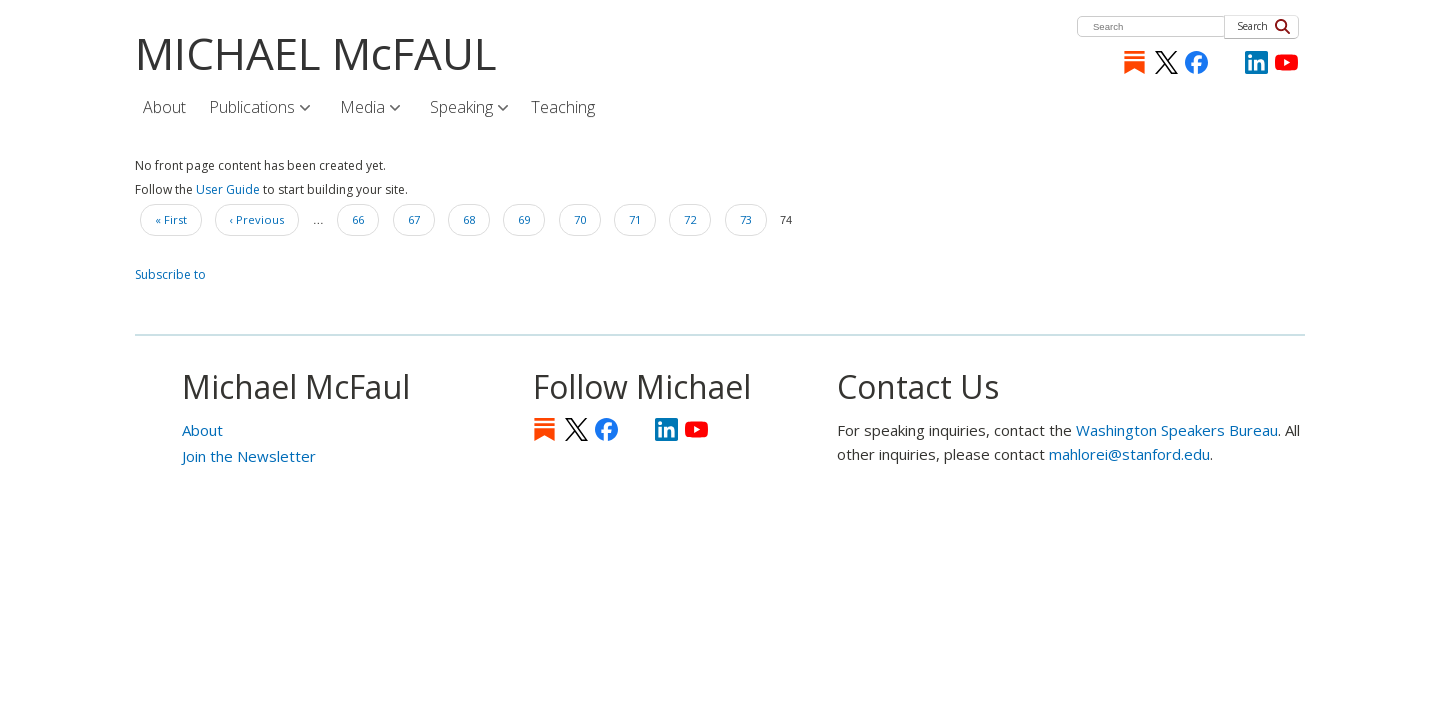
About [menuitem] (164, 107)
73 (753, 217)
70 (587, 217)
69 (531, 217)
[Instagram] (1226, 62)
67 (421, 217)
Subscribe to (170, 274)
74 (786, 217)
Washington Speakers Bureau (1177, 430)
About (202, 430)
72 (697, 217)
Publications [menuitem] (253, 108)
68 (476, 217)
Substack (1134, 62)
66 (365, 217)
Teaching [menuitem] (563, 107)
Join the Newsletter (249, 456)
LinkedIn (1256, 62)
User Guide (228, 189)
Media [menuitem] (364, 108)
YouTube (1286, 62)
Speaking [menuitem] (463, 108)
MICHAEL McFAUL (316, 53)
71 (642, 217)
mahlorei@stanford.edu (1129, 454)
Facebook (1196, 62)
